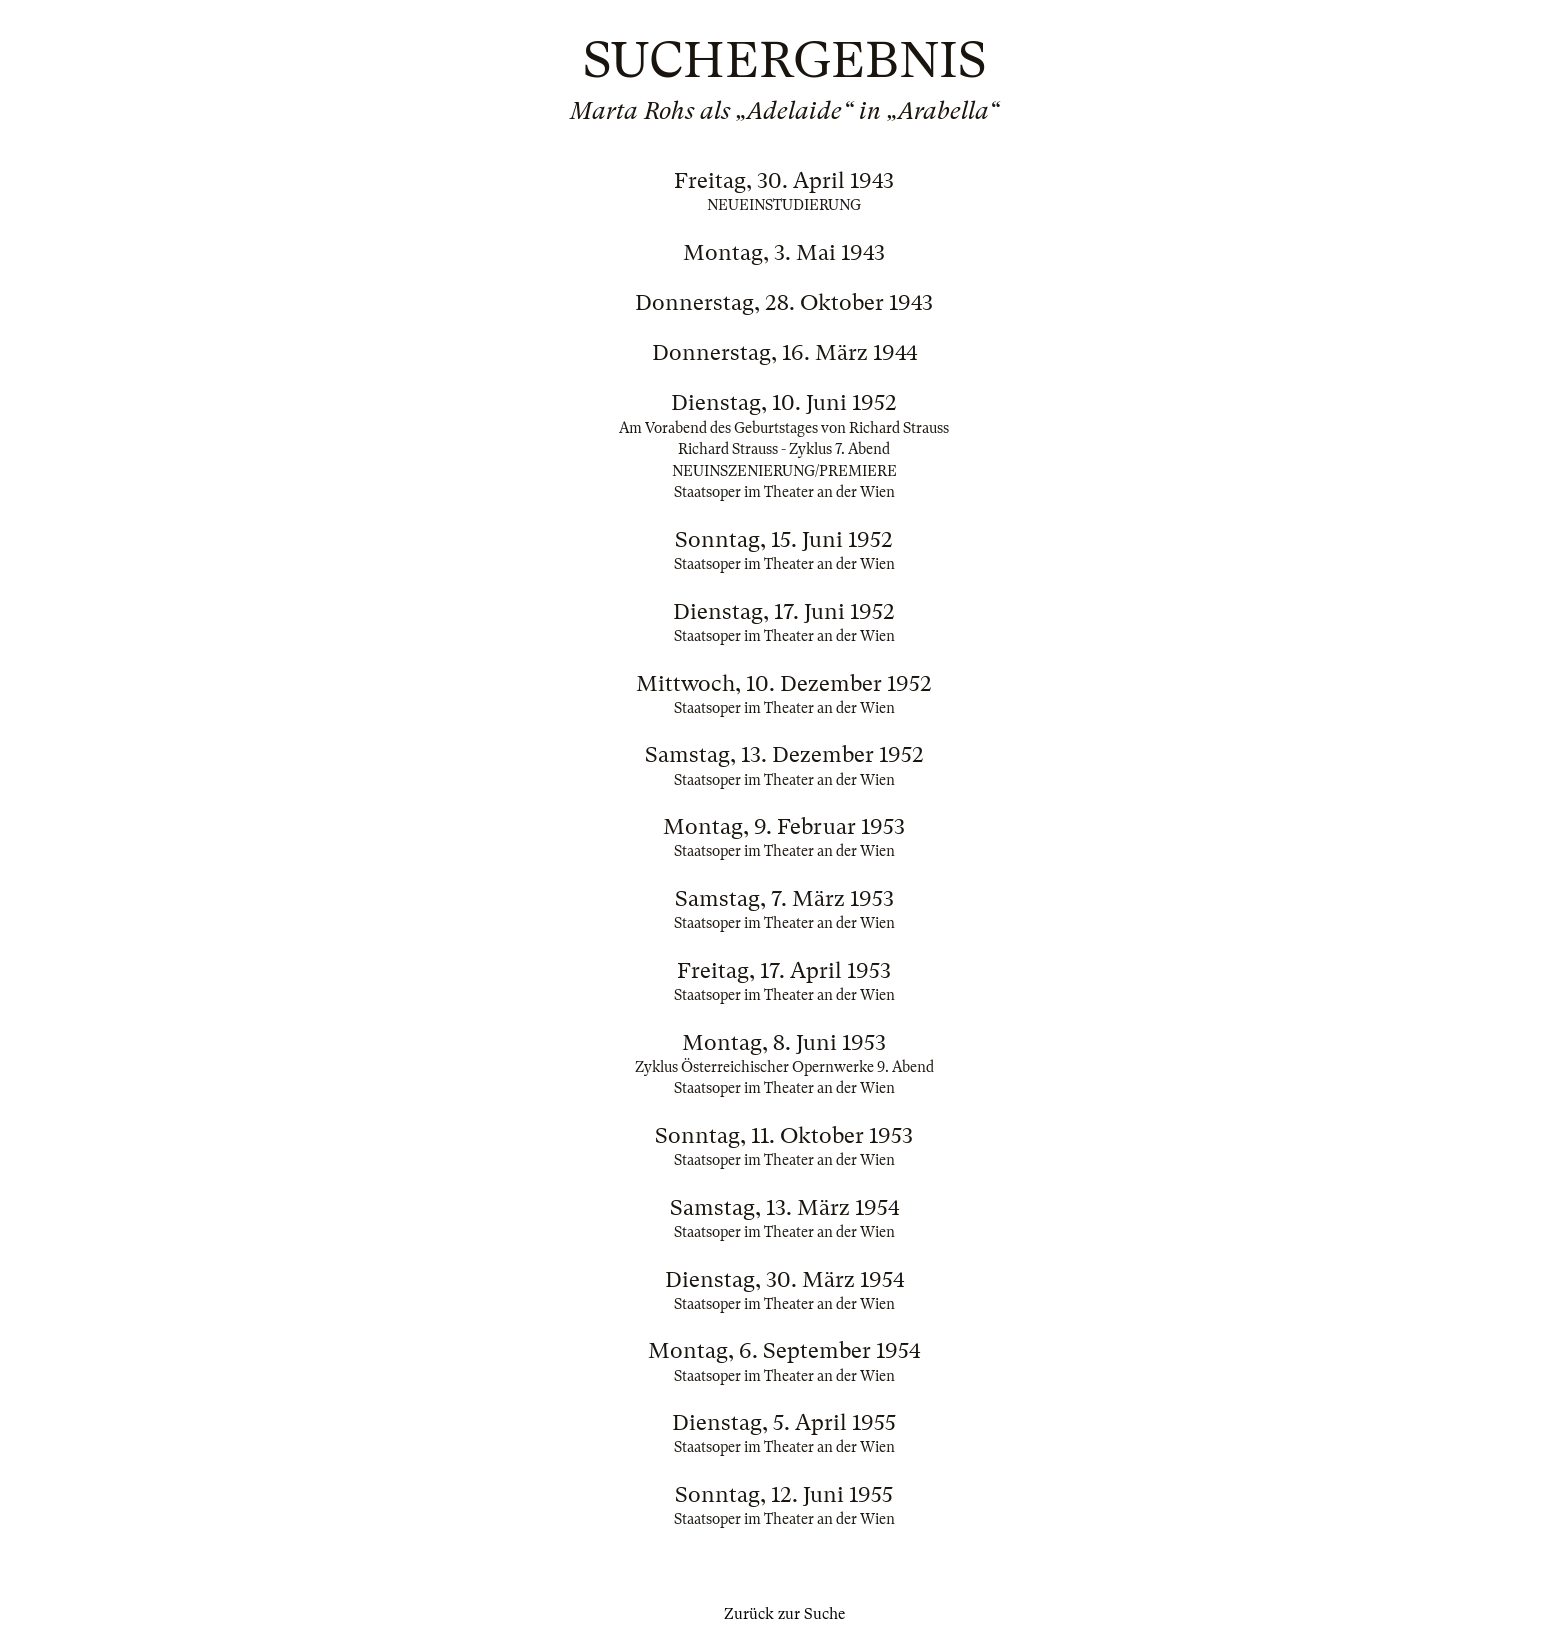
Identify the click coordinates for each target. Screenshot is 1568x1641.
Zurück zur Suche (784, 1614)
